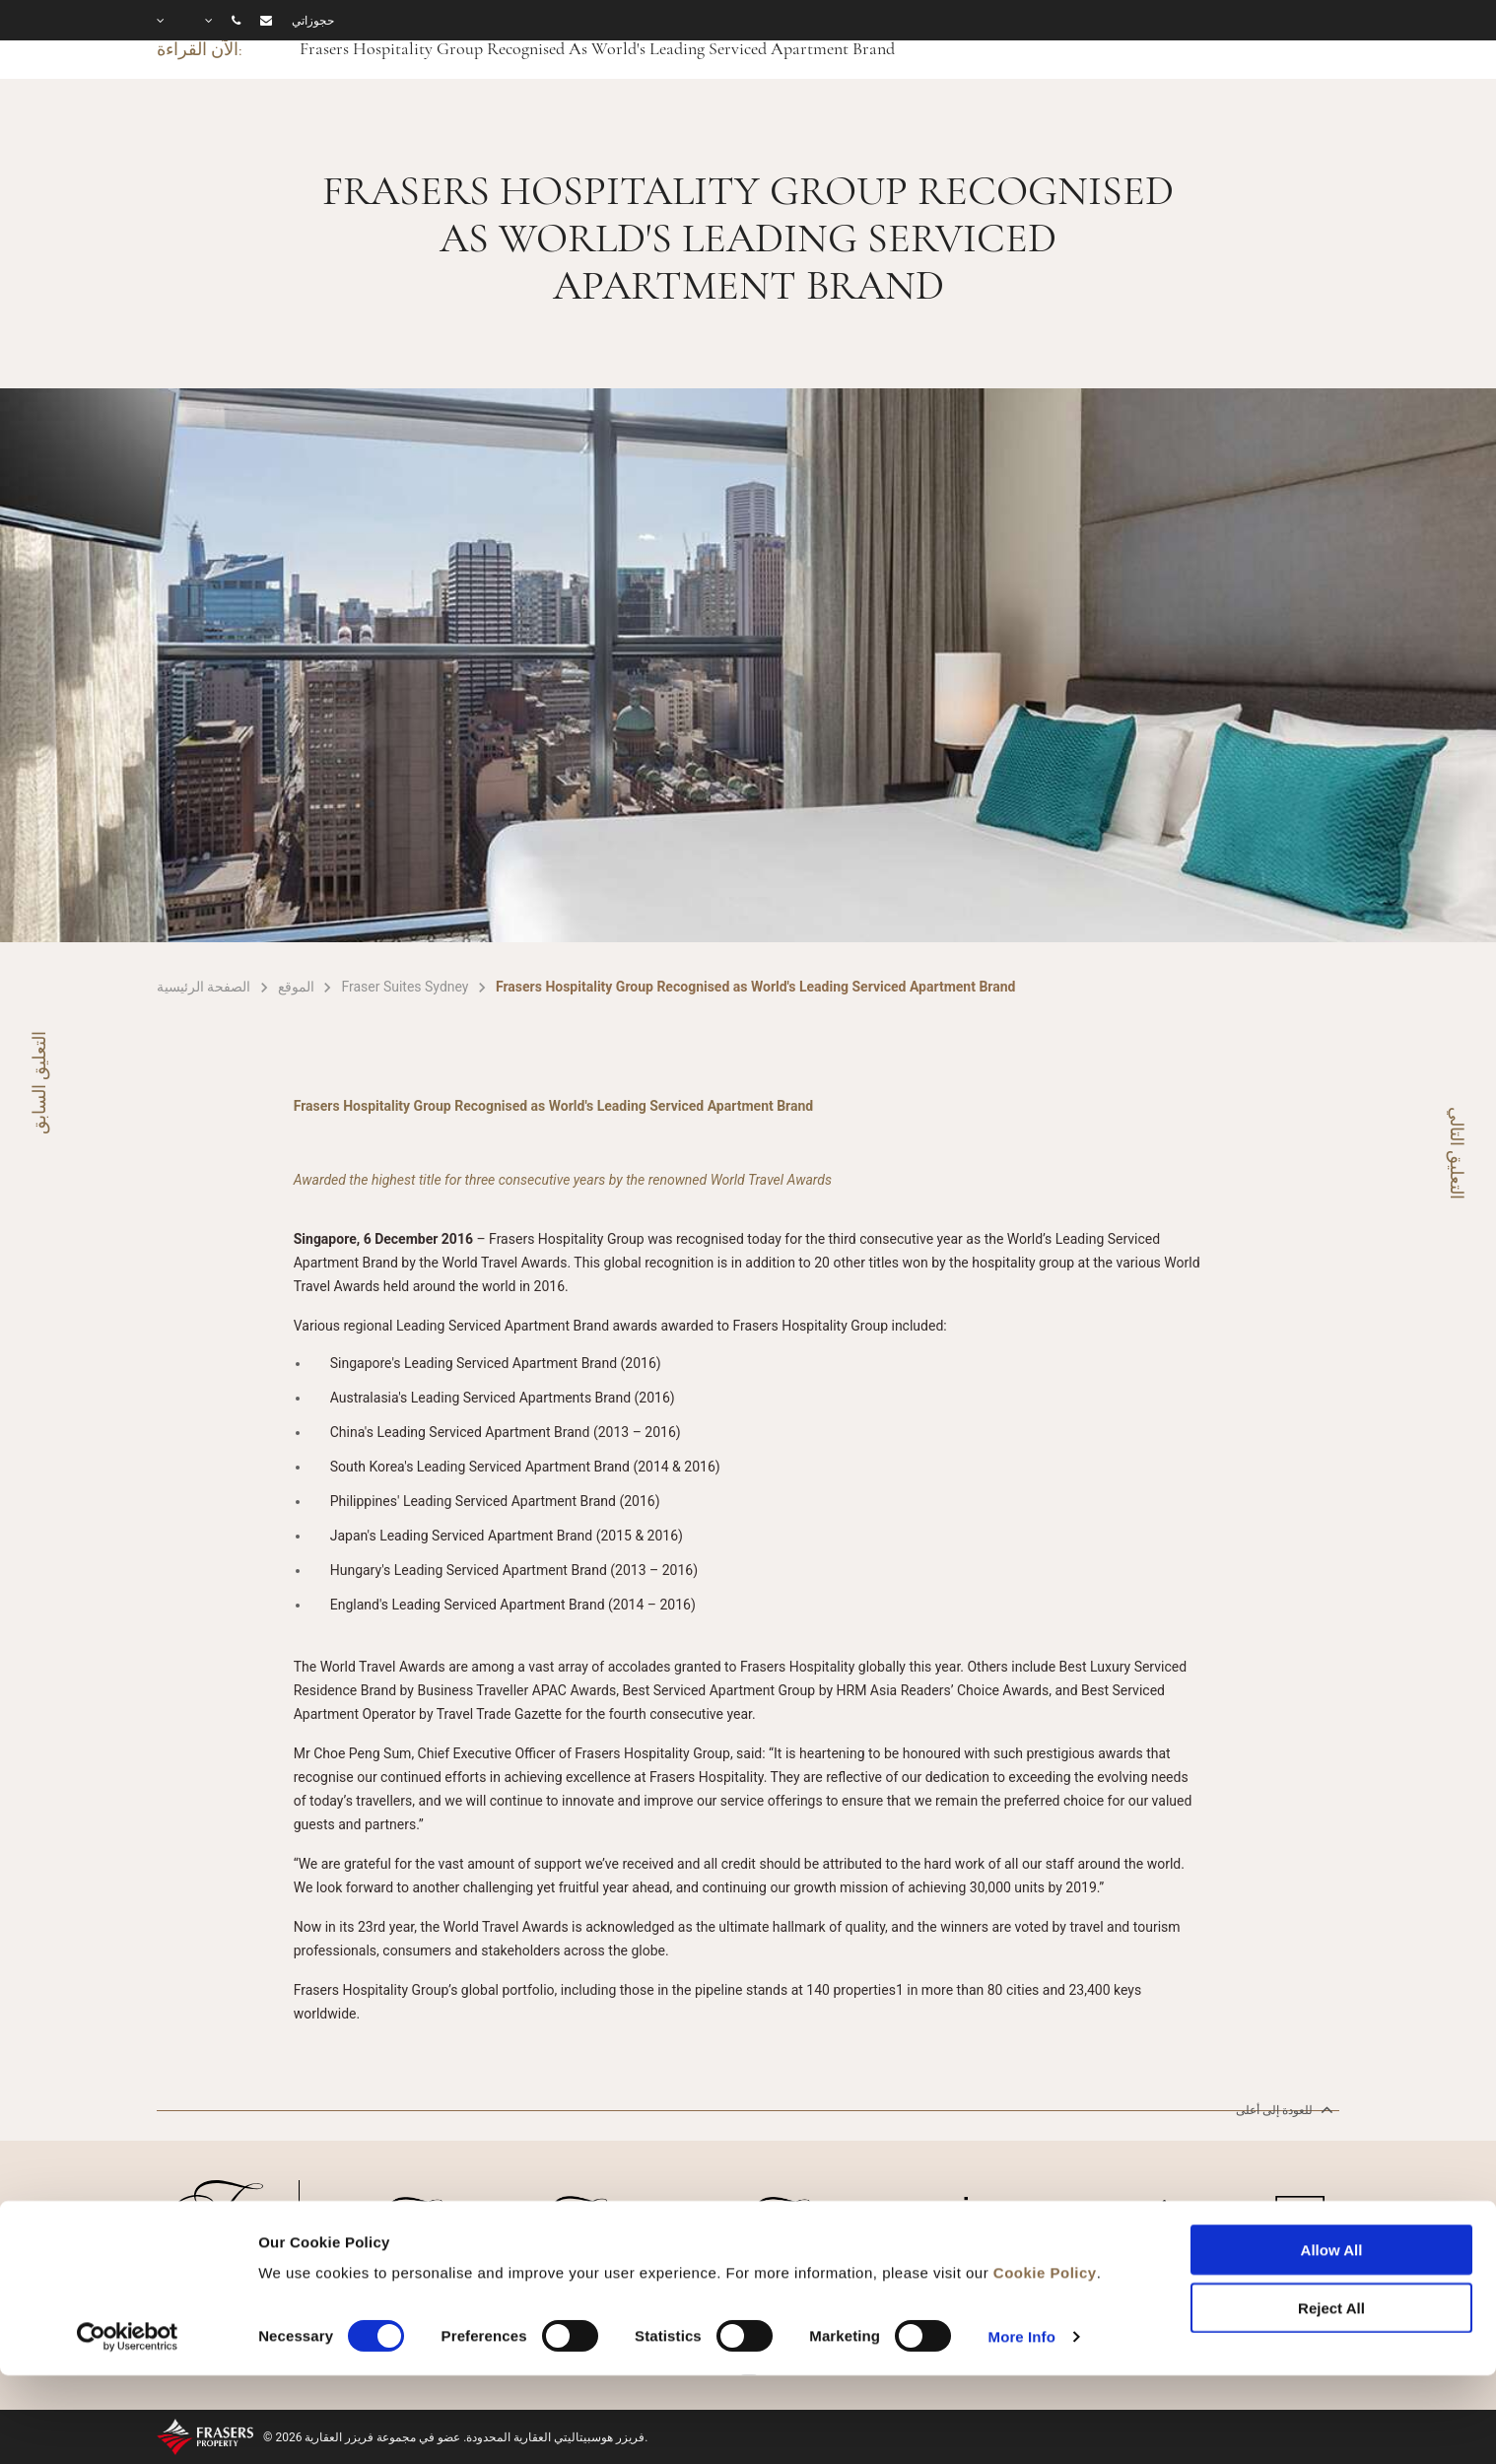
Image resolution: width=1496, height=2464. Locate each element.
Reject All (1331, 2222)
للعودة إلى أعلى (1282, 2109)
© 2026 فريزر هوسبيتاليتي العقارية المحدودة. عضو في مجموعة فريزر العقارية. (455, 2437)
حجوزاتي (313, 21)
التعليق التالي (1457, 1153)
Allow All (1332, 2164)
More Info (1021, 2250)
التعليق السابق (39, 1082)
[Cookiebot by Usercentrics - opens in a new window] (127, 2251)
